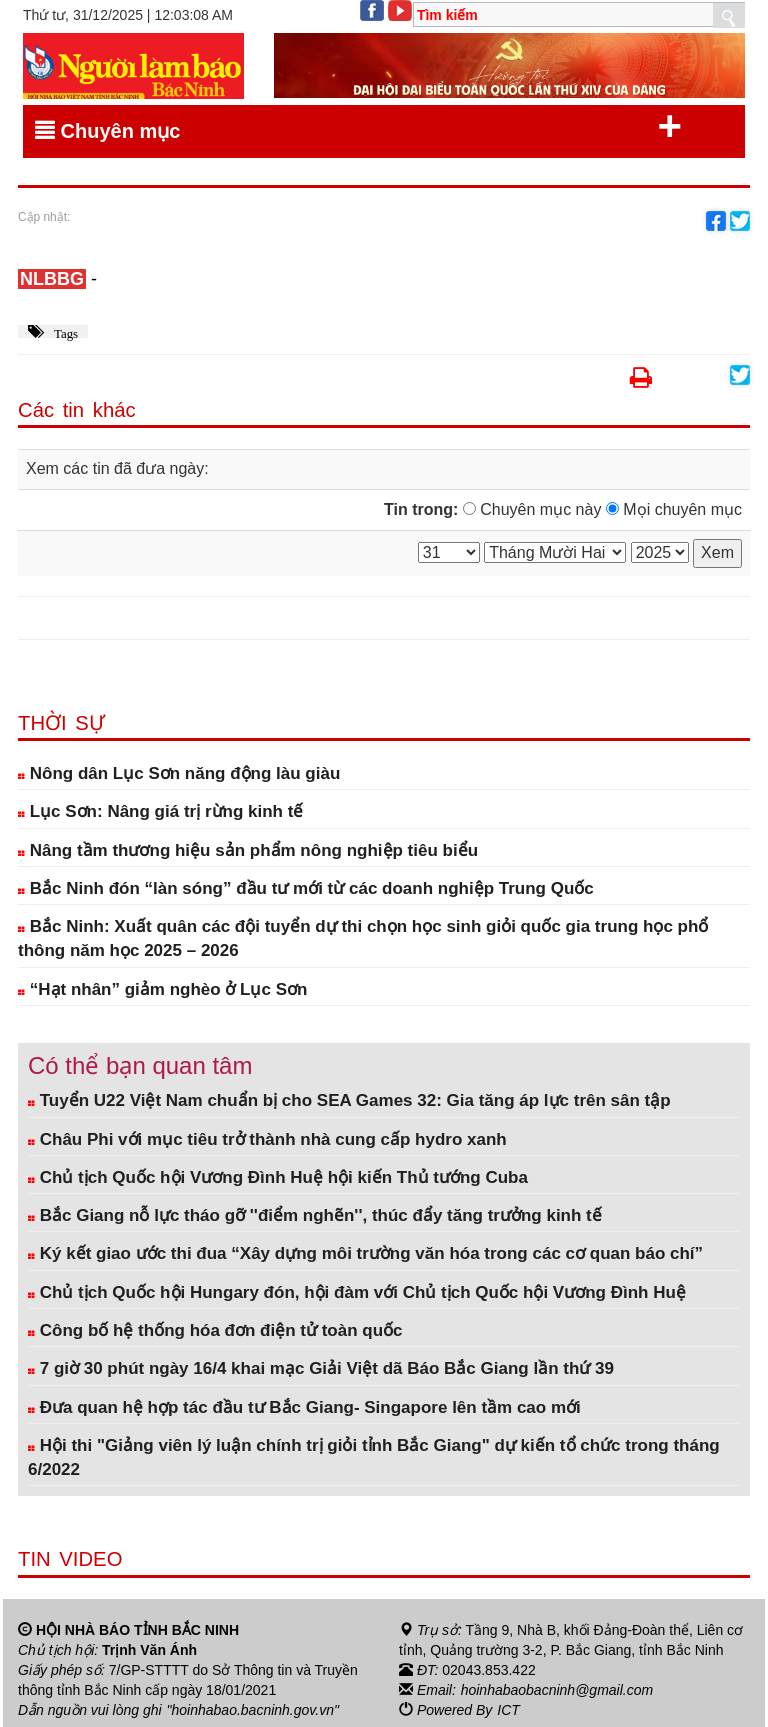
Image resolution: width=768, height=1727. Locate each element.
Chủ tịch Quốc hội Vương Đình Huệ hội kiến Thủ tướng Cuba (278, 1177)
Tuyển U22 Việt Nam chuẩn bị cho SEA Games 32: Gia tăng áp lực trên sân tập (349, 1100)
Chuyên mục (358, 127)
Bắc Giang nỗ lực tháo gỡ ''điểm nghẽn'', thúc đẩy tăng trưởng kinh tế (315, 1215)
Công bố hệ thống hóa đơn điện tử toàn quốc (215, 1330)
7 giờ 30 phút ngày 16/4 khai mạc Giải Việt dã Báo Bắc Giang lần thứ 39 (321, 1368)
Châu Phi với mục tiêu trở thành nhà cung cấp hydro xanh (267, 1139)
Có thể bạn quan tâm (140, 1065)
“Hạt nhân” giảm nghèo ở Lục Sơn (162, 989)
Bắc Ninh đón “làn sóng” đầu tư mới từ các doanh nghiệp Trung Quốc (306, 888)
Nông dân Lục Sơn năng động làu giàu (179, 773)
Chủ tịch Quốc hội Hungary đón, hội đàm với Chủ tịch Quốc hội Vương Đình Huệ (357, 1292)
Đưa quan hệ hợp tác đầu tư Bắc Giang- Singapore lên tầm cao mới (304, 1407)
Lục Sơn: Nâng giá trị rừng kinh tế (160, 811)
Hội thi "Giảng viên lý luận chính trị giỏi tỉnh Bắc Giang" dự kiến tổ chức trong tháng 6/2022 (374, 1457)
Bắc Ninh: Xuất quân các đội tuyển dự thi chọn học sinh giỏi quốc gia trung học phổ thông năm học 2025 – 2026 (363, 938)
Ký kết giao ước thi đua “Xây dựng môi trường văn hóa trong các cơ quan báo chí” (365, 1253)
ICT (508, 1710)
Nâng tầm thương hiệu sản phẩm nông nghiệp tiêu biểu (248, 850)
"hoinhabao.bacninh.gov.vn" (253, 1710)
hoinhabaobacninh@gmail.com (557, 1690)
